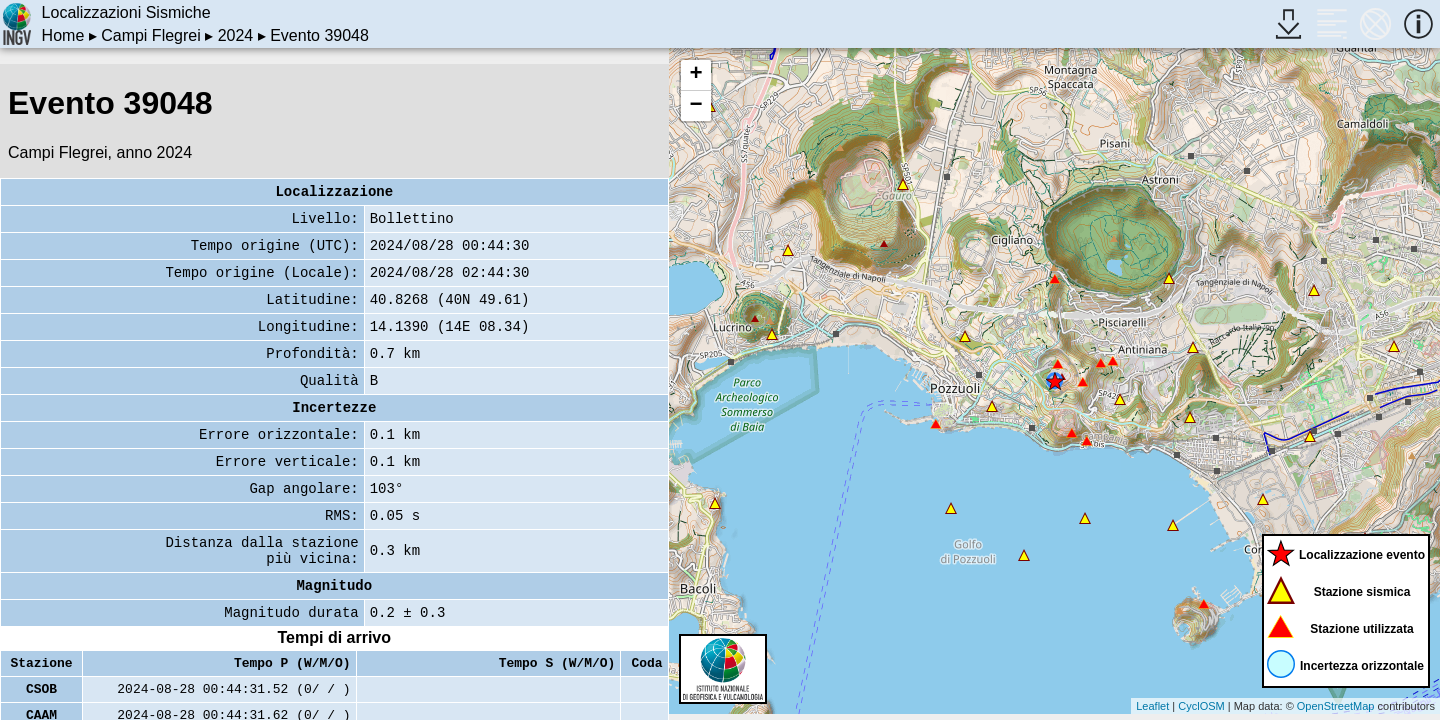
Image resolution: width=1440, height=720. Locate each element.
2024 (236, 35)
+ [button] (695, 75)
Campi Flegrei (151, 35)
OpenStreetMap (1336, 706)
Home (63, 35)
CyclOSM (1201, 706)
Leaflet (1152, 706)
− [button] (695, 106)
